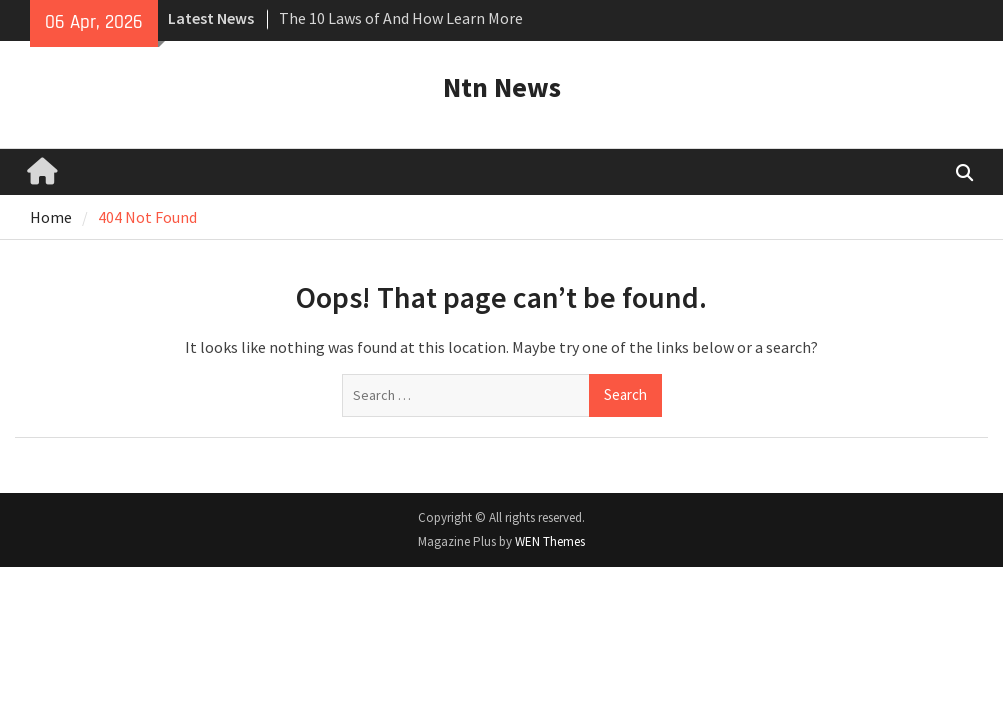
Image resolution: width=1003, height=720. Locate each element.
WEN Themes (550, 541)
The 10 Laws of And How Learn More (401, 18)
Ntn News (502, 87)
